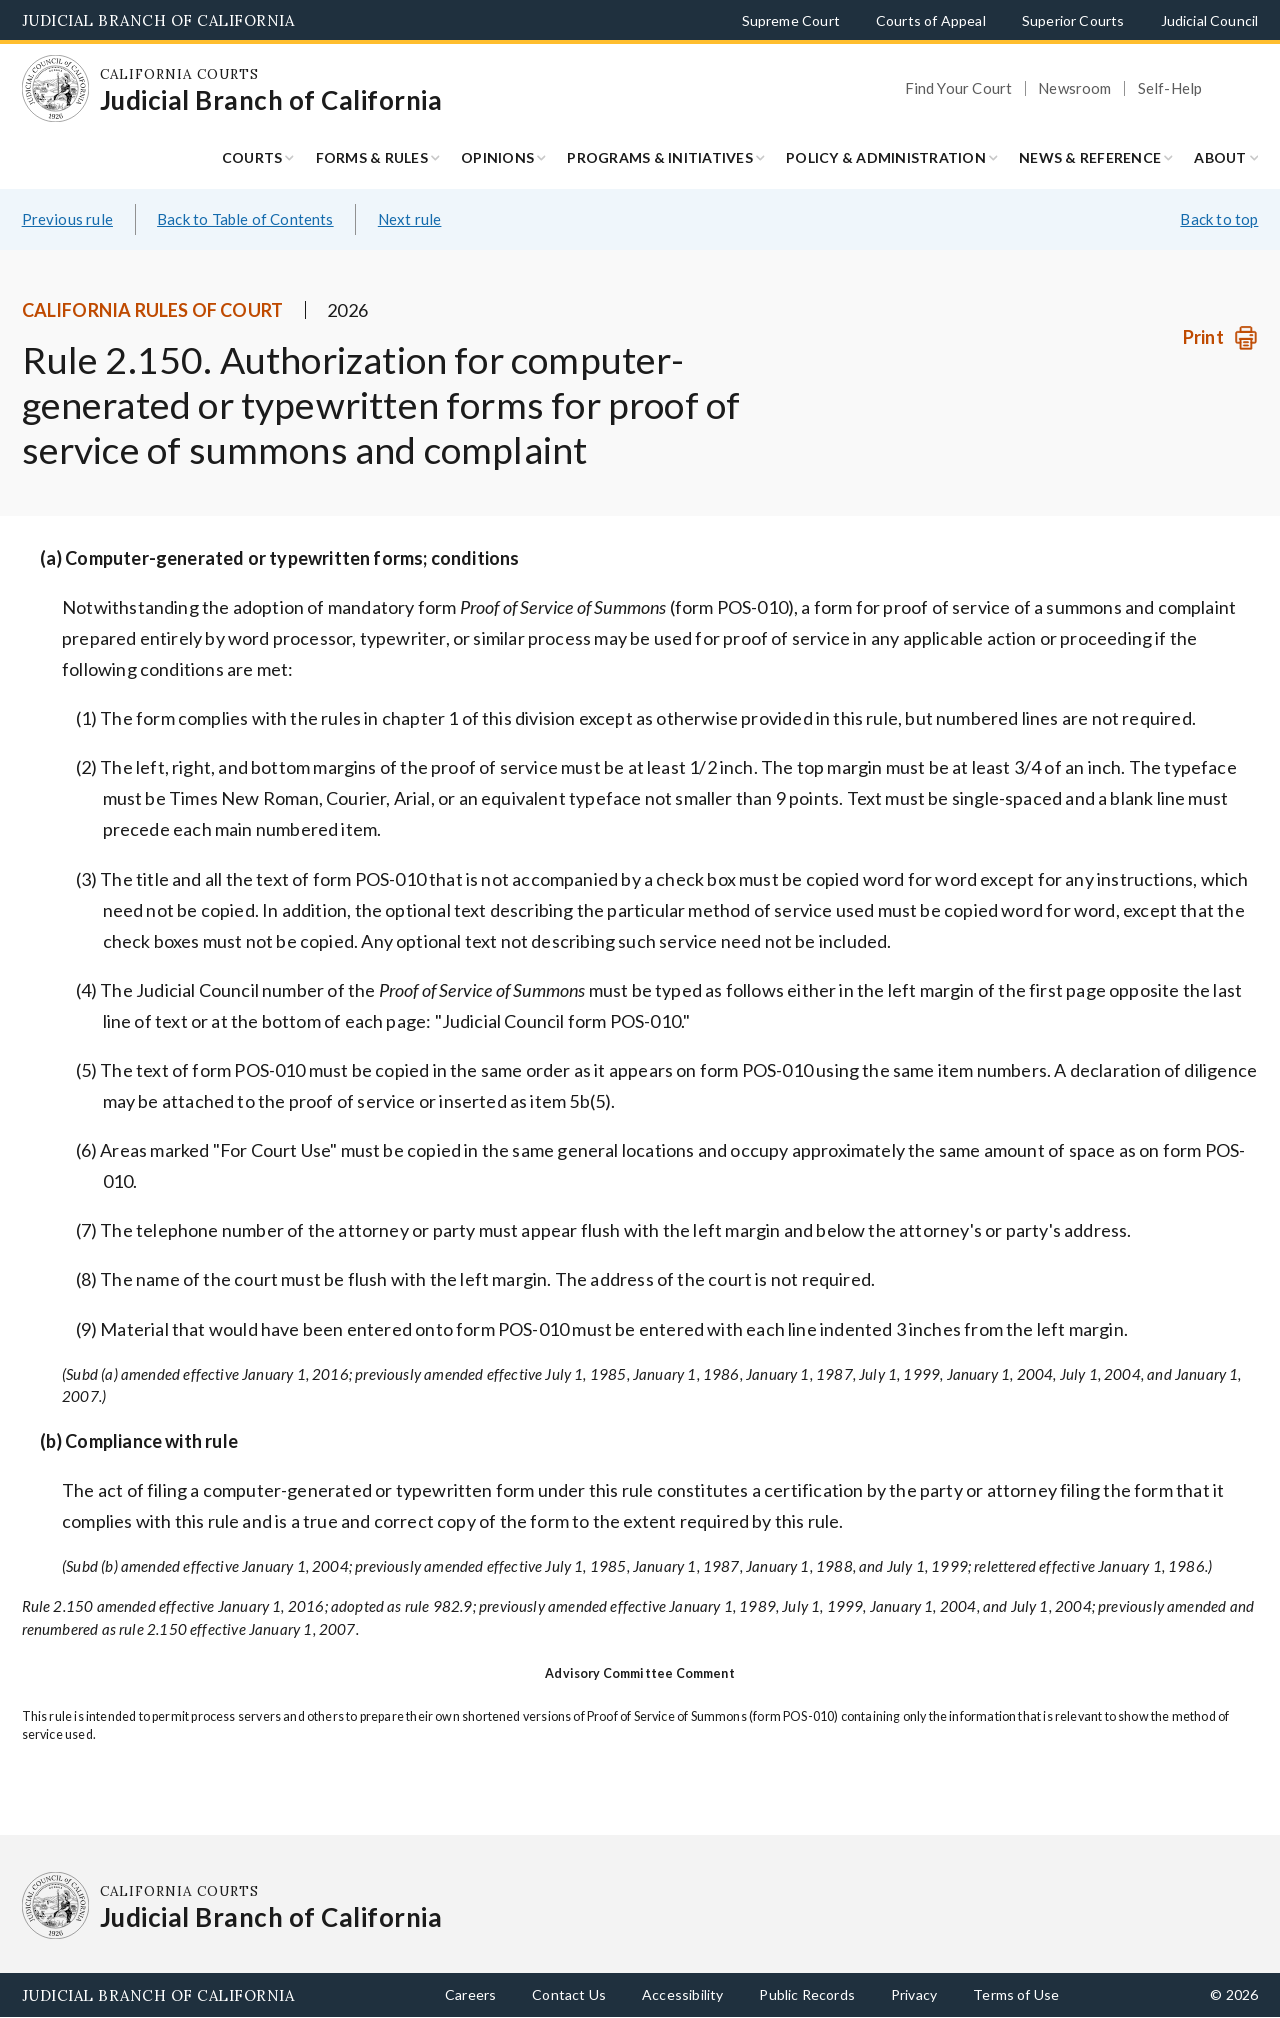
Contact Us (569, 1994)
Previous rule (67, 219)
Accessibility (682, 1994)
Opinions (497, 157)
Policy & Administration (886, 157)
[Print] (1220, 337)
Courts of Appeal (931, 20)
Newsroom (1074, 88)
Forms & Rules (372, 157)
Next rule (410, 219)
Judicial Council (1210, 20)
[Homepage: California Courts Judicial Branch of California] (56, 89)
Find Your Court (959, 88)
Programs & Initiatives (660, 157)
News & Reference (1090, 157)
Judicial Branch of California (158, 20)
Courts (252, 157)
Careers (470, 1994)
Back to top (1219, 219)
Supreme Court (791, 20)
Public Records (807, 1994)
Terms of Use (1016, 1994)
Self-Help (1170, 88)
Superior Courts (1073, 20)
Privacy (914, 1994)
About (1220, 157)
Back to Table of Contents (245, 219)
